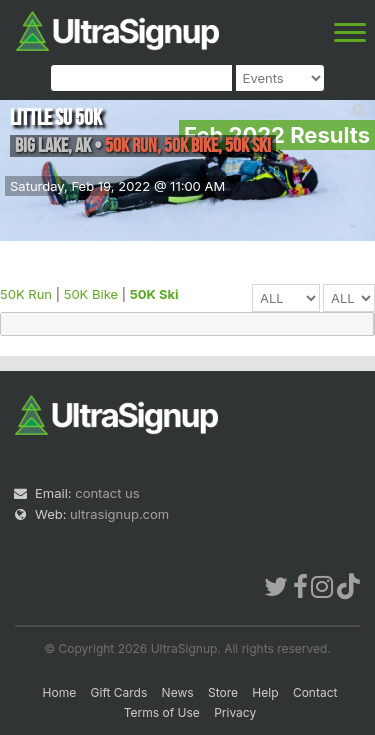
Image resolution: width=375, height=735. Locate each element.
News (178, 692)
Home (60, 692)
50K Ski (154, 294)
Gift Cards (119, 692)
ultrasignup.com (119, 514)
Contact (315, 692)
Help (265, 692)
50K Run (26, 294)
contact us (107, 493)
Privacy (235, 712)
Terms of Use (162, 712)
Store (223, 692)
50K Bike (91, 294)
